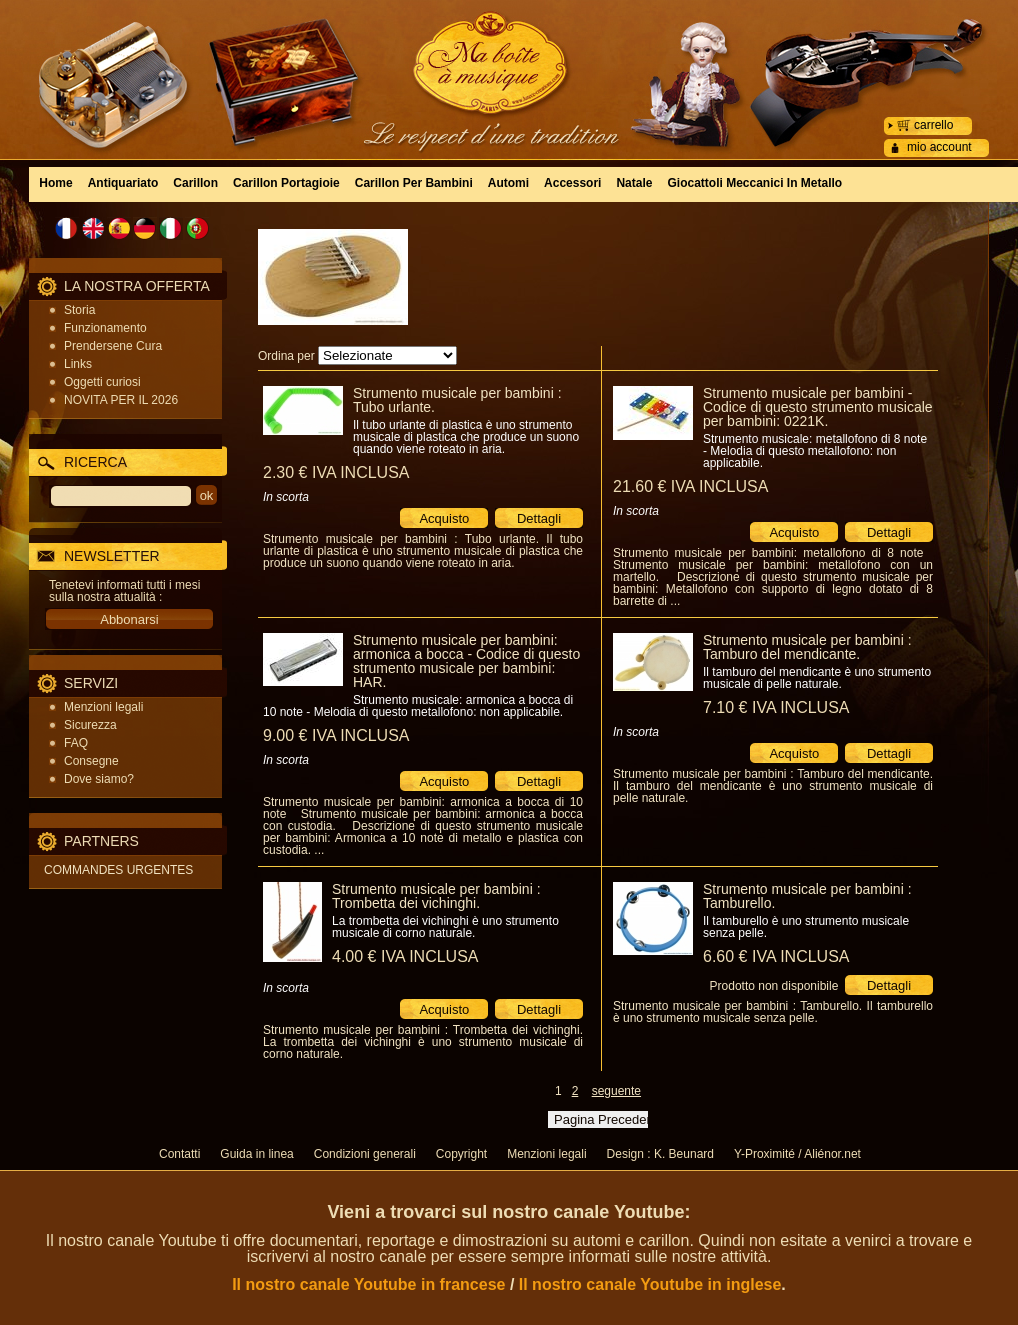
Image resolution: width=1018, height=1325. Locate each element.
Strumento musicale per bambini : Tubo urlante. (457, 400)
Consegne (91, 761)
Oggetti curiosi (102, 382)
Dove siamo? (99, 779)
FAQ (76, 743)
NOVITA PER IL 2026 (121, 400)
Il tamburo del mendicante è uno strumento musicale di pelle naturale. (817, 678)
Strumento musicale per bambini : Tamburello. (807, 896)
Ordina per (286, 356)
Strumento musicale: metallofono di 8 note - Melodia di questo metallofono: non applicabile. (815, 451)
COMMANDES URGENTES (118, 870)
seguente (616, 1091)
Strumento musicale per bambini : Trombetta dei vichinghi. (436, 896)
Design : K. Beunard (660, 1154)
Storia (79, 310)
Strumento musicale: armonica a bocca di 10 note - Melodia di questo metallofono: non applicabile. (418, 706)
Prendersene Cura (113, 346)
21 (690, 486)
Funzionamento (105, 328)
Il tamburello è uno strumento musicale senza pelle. (806, 927)
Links (78, 364)
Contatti (179, 1154)
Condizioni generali (365, 1154)
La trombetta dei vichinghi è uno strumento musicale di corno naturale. (445, 927)
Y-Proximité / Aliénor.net (797, 1154)
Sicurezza (90, 725)
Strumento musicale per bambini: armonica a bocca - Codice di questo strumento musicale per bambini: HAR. (466, 661)
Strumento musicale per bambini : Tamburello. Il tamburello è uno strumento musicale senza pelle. (773, 1012)
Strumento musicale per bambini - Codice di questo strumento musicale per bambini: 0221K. (818, 407)
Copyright (461, 1154)
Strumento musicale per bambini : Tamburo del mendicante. (807, 647)
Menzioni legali (103, 707)
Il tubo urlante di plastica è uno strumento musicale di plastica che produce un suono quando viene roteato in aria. (466, 437)
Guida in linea (256, 1154)
